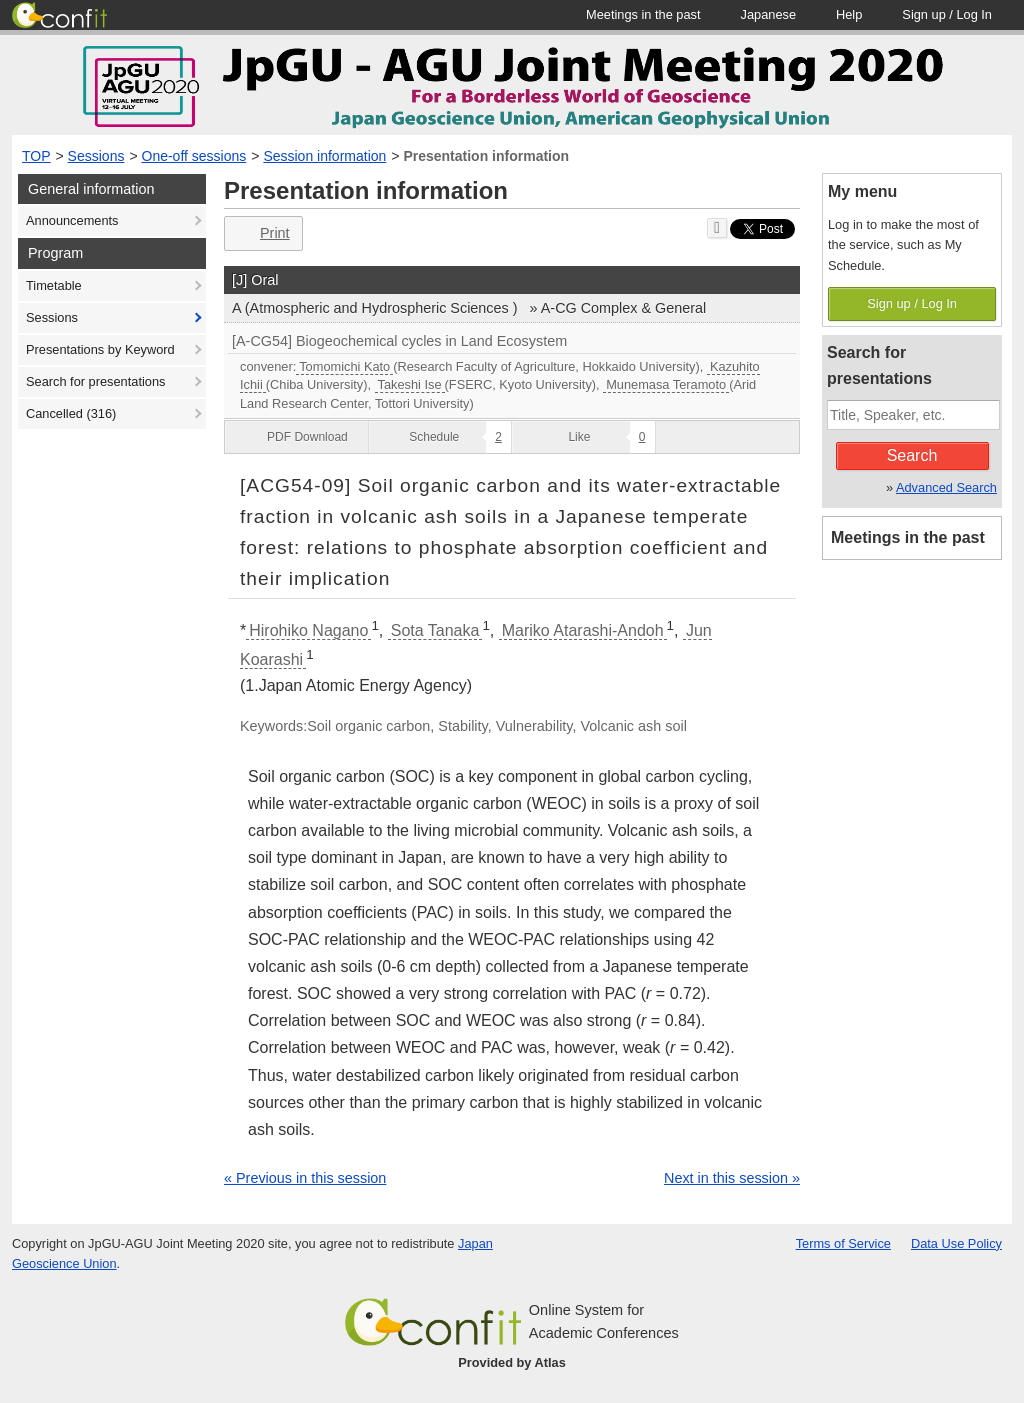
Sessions (96, 156)
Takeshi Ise (410, 384)
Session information (324, 156)
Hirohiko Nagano (308, 630)
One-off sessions (194, 156)
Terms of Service (843, 1243)
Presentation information (486, 156)
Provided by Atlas (512, 1362)
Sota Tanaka (435, 630)
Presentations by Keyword (100, 349)
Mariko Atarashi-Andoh (583, 630)
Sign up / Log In (912, 303)
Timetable (54, 285)
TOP (36, 156)
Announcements (72, 220)
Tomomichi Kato (344, 366)
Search (912, 455)
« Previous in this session (305, 1178)
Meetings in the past (908, 537)
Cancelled (71, 413)
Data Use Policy (956, 1243)
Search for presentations (95, 381)
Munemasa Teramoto (666, 384)
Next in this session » (732, 1178)
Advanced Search (946, 487)
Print (261, 233)
